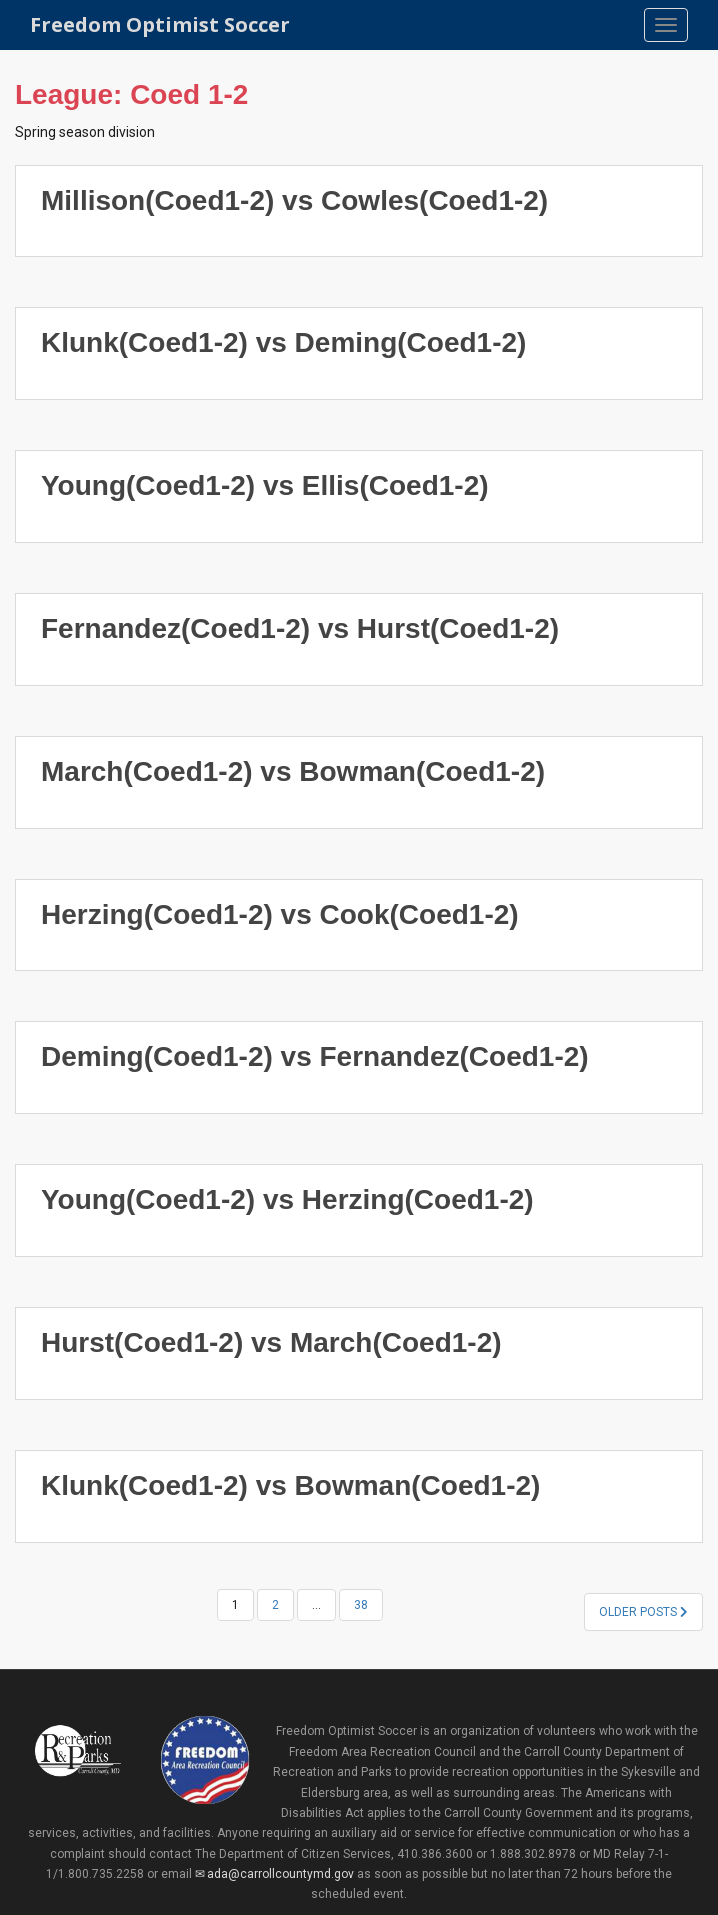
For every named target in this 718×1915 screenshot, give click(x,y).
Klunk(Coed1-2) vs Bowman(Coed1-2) (290, 1485)
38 (361, 1605)
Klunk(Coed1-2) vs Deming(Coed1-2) (283, 342)
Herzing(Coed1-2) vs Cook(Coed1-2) (280, 914)
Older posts (643, 1612)
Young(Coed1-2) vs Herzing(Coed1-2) (287, 1199)
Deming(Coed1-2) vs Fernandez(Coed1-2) (315, 1056)
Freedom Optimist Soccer (160, 24)
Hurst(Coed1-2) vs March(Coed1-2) (271, 1342)
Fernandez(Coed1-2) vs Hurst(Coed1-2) (300, 628)
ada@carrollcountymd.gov (280, 1874)
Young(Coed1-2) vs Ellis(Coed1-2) (265, 485)
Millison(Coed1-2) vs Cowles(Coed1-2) (294, 200)
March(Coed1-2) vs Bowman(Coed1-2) (293, 771)
